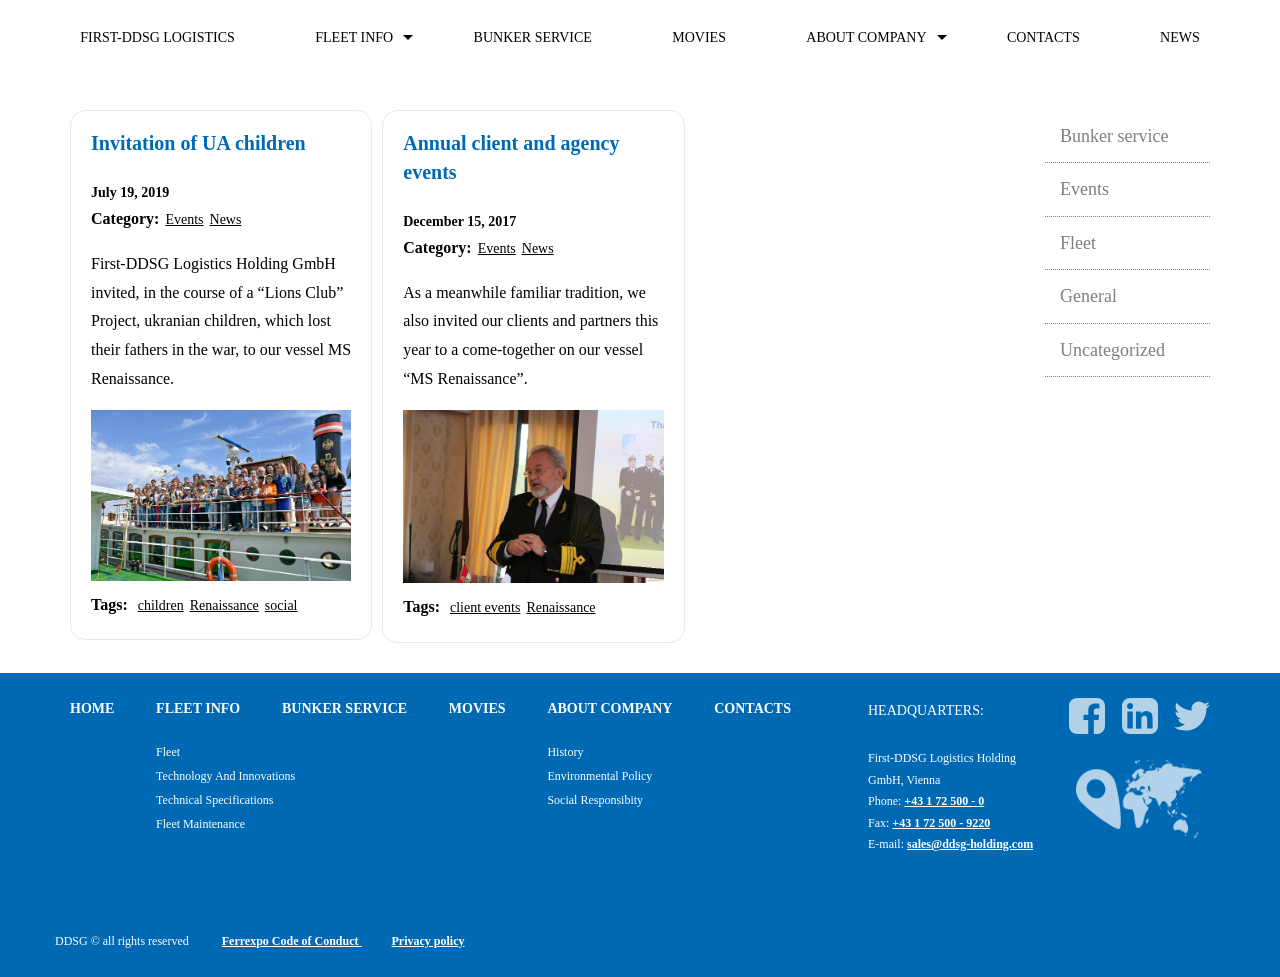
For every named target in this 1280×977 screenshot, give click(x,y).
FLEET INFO (354, 37)
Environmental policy (599, 776)
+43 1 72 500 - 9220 (941, 823)
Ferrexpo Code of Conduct (292, 941)
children (161, 605)
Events (184, 219)
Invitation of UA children (198, 143)
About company (866, 37)
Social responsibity (595, 800)
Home (92, 708)
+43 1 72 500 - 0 (944, 801)
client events (485, 607)
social (281, 605)
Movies (699, 37)
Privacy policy (428, 941)
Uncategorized (1112, 350)
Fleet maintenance (200, 824)
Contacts (1043, 37)
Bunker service (533, 37)
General (1088, 296)
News (1180, 37)
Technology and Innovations (225, 776)
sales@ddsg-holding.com (970, 844)
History (565, 752)
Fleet (1078, 243)
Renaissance (224, 605)
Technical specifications (214, 800)
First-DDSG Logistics (157, 37)
